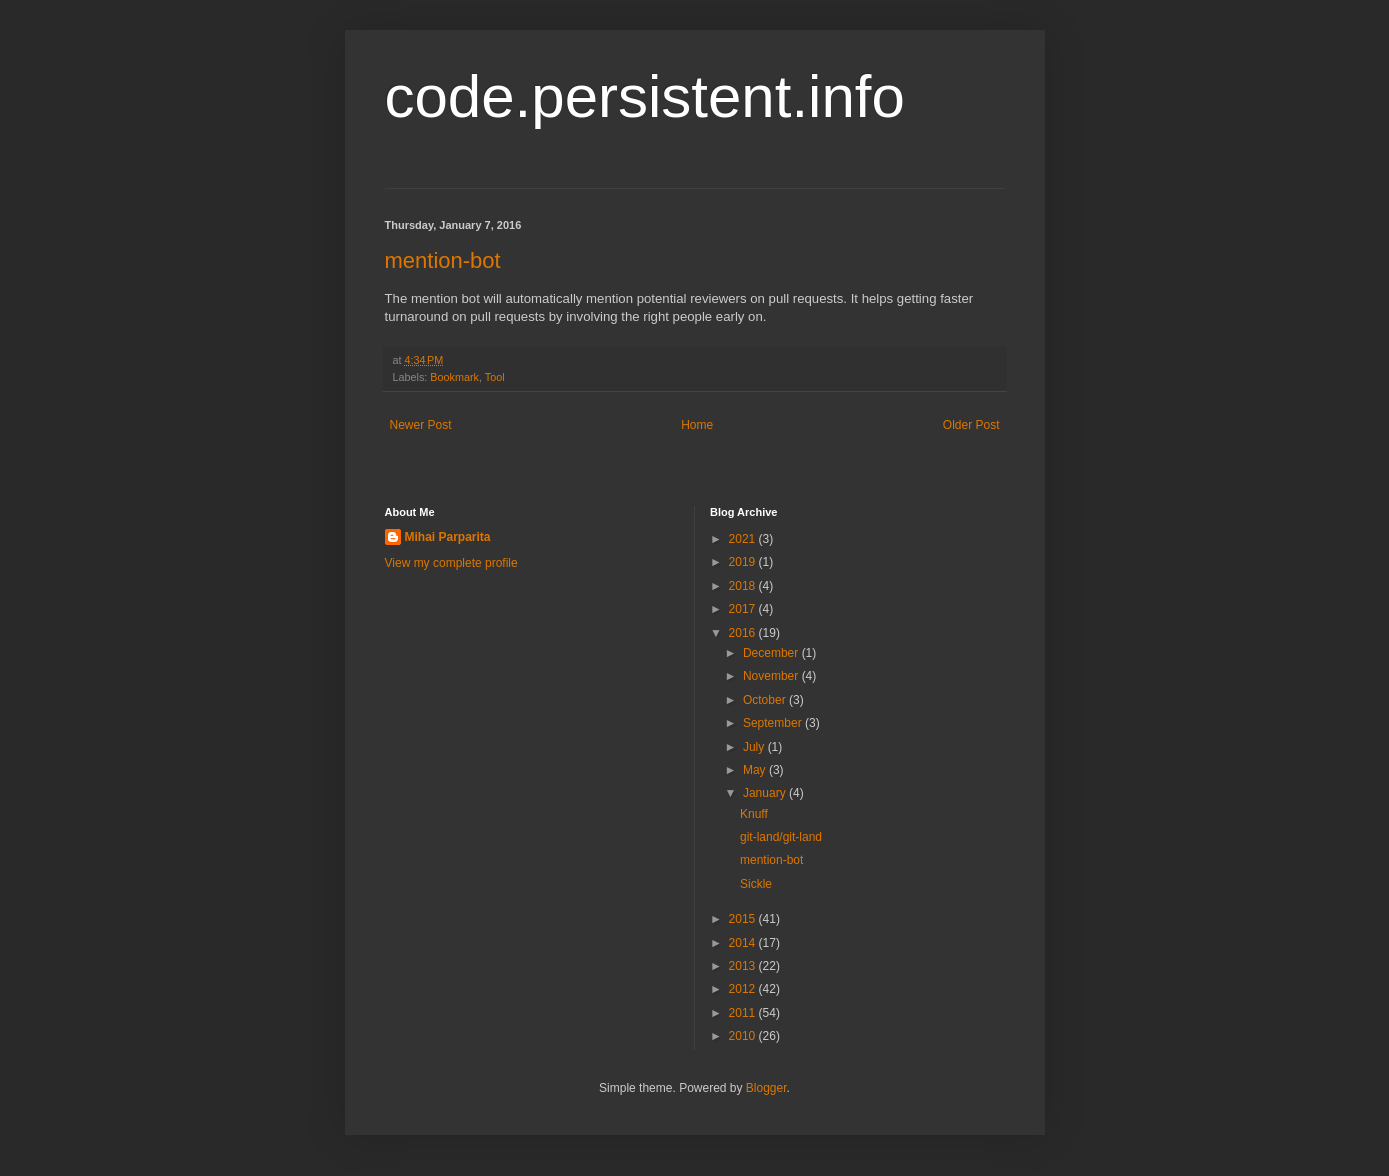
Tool (495, 377)
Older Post (971, 425)
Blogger (766, 1088)
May (756, 770)
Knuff (754, 814)
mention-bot (443, 260)
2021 (744, 539)
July (755, 747)
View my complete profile (451, 563)
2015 (744, 919)
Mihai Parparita (448, 537)
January (766, 793)
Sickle (756, 884)
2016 (744, 633)
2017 (744, 609)
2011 (744, 1013)
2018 (744, 586)
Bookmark (454, 377)
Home (697, 425)
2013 (744, 966)
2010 (744, 1036)
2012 (744, 989)
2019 (744, 562)
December (772, 653)
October (766, 700)
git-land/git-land (781, 837)
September (774, 723)
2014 (744, 943)
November (772, 676)
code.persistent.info (645, 96)
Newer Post (421, 425)
